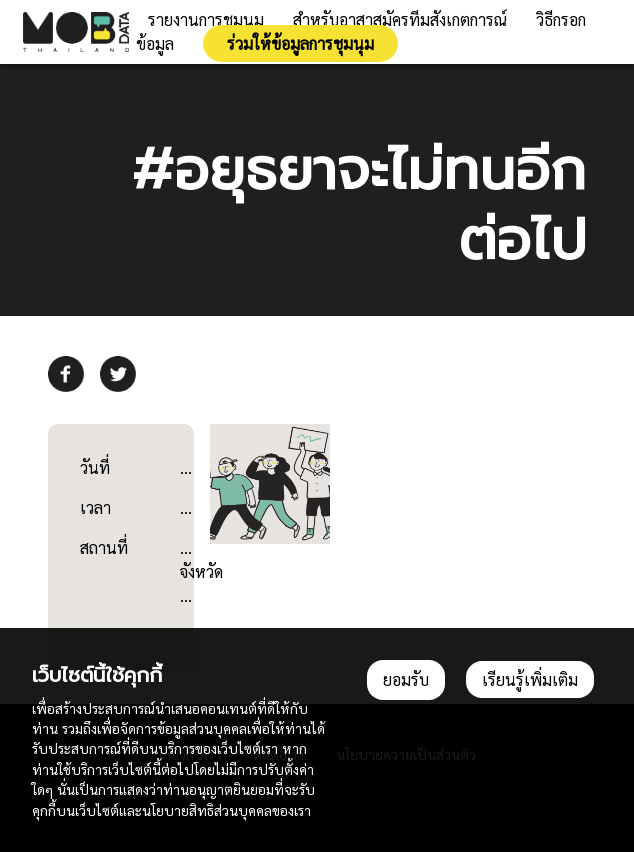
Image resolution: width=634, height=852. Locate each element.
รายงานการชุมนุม (206, 19)
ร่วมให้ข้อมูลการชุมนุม (300, 43)
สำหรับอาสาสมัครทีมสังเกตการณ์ (400, 19)
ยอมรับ (406, 679)
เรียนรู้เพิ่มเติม (530, 679)
